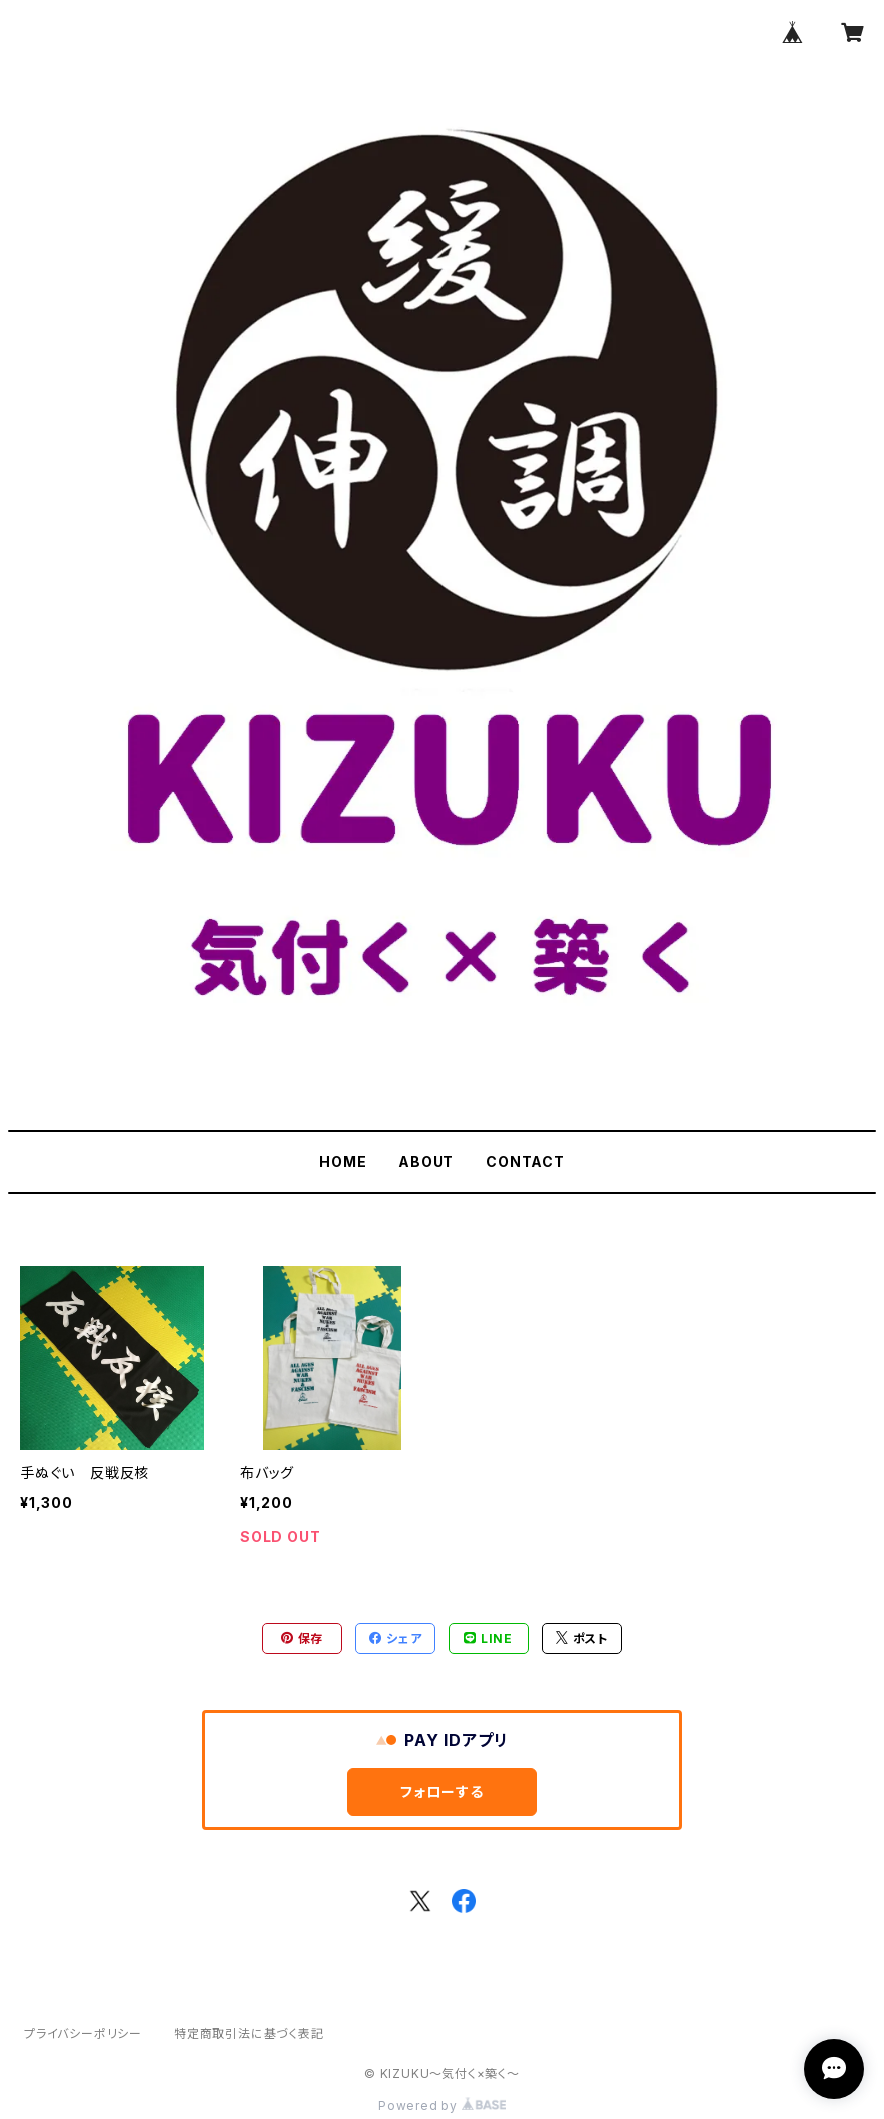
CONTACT (525, 1161)
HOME (342, 1161)
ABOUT (426, 1161)
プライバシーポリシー (83, 2033)
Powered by (442, 2105)
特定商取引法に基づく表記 (249, 2033)
